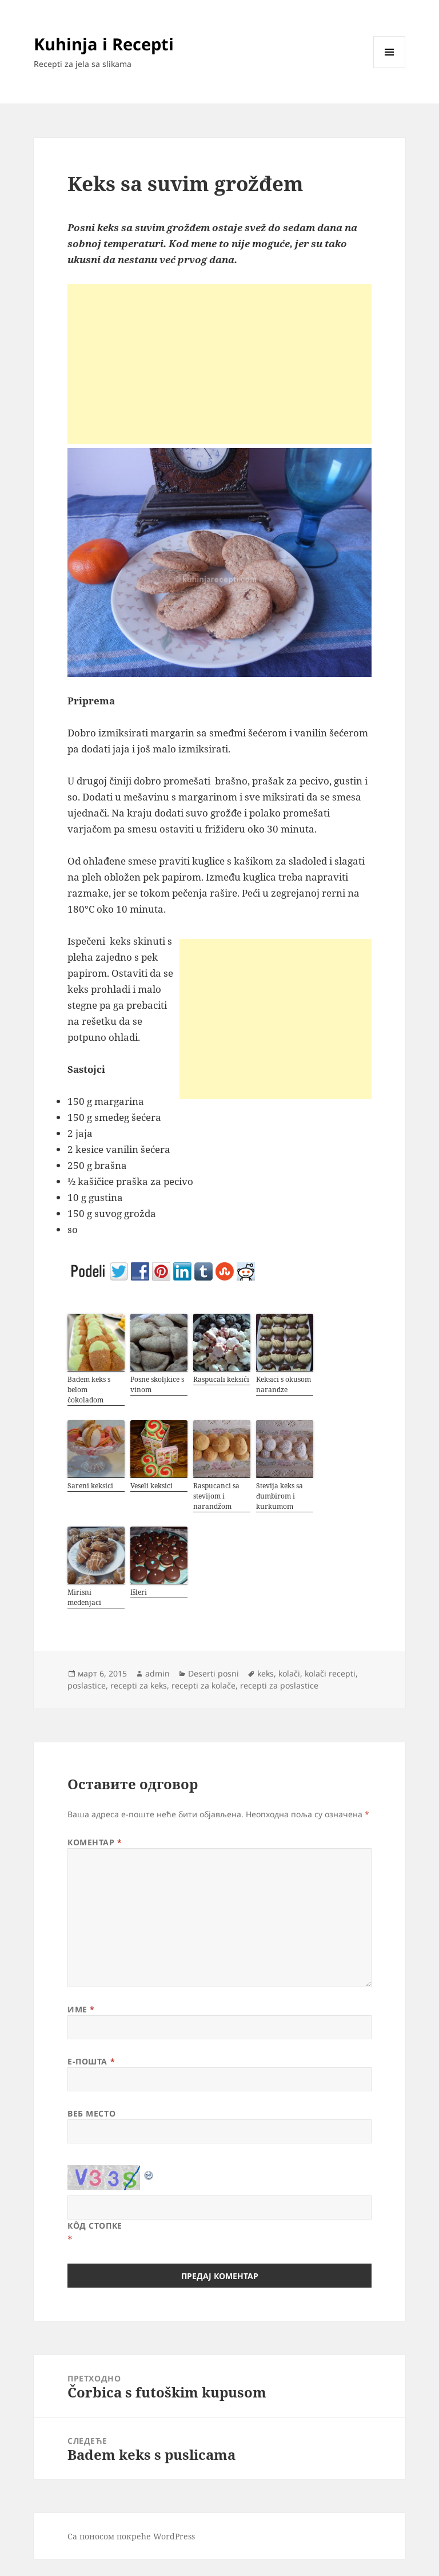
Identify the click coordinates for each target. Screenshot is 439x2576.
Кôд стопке (94, 2225)
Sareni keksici (90, 1486)
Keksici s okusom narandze (283, 1384)
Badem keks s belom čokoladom (88, 1389)
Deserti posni (213, 1673)
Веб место (91, 2113)
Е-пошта (91, 2061)
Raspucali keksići (221, 1379)
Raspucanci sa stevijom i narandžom (216, 1496)
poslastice (86, 1685)
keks (265, 1673)
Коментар (94, 1842)
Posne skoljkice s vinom (157, 1384)
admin (157, 1673)
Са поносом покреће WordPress (131, 2536)
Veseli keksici (151, 1486)
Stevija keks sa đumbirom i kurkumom (279, 1496)
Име (81, 2009)
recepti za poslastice (279, 1685)
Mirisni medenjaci (84, 1597)
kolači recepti (330, 1673)
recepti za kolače (203, 1685)
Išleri (138, 1592)
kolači (289, 1673)
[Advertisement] (219, 364)
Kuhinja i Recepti (104, 44)
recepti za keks (138, 1685)
